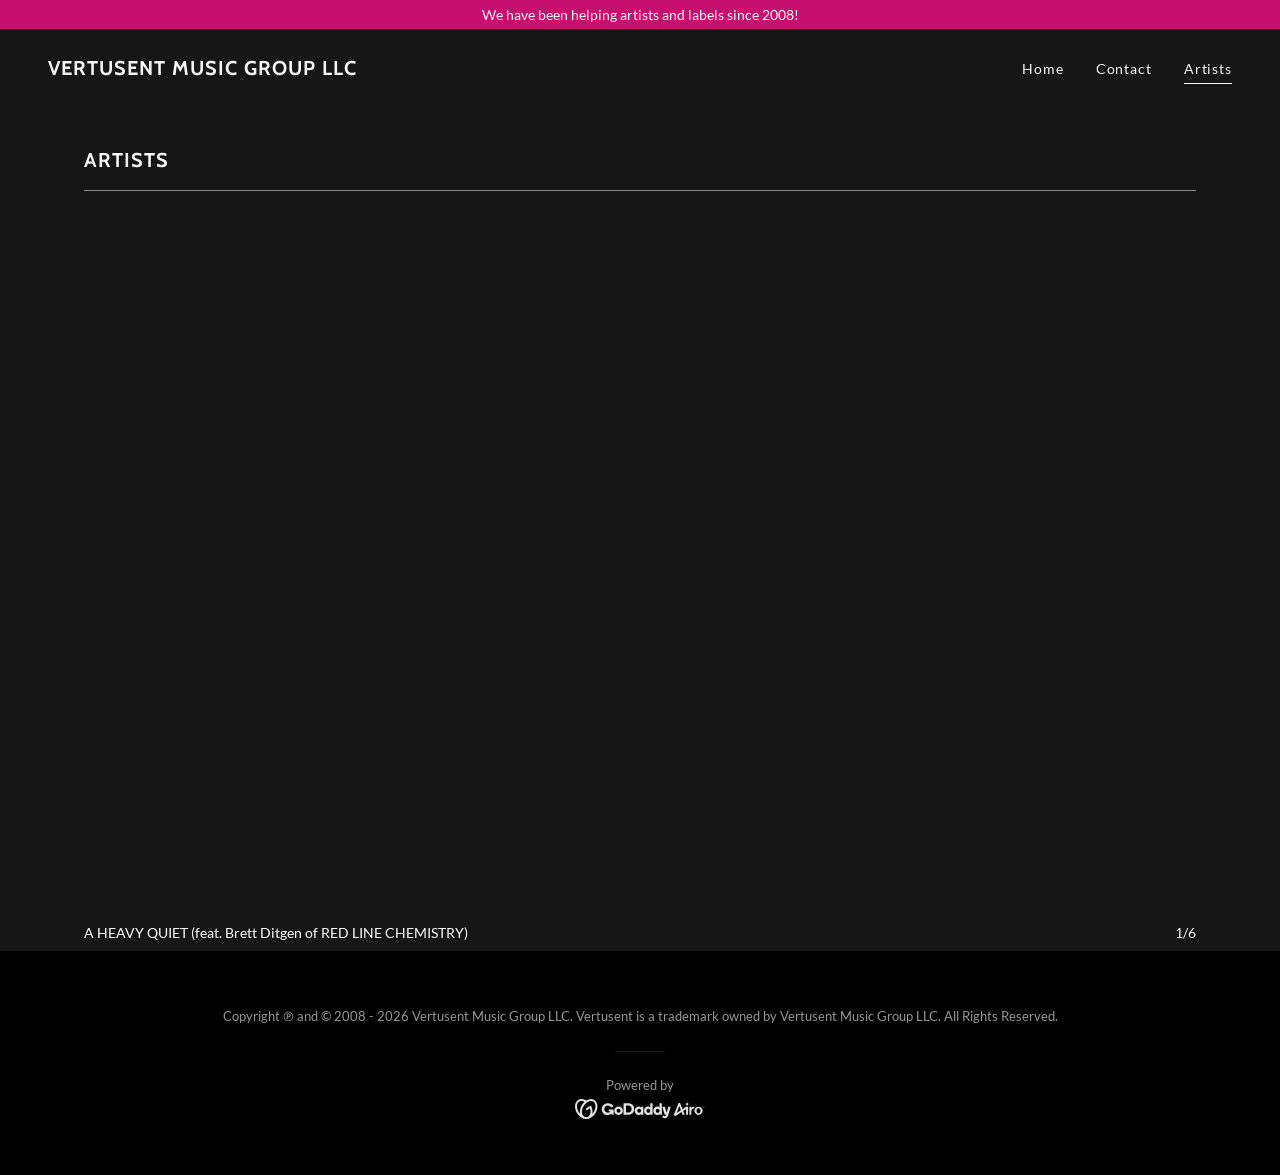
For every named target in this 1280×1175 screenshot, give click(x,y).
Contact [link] (1124, 68)
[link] (202, 69)
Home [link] (1043, 68)
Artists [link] (1208, 68)
